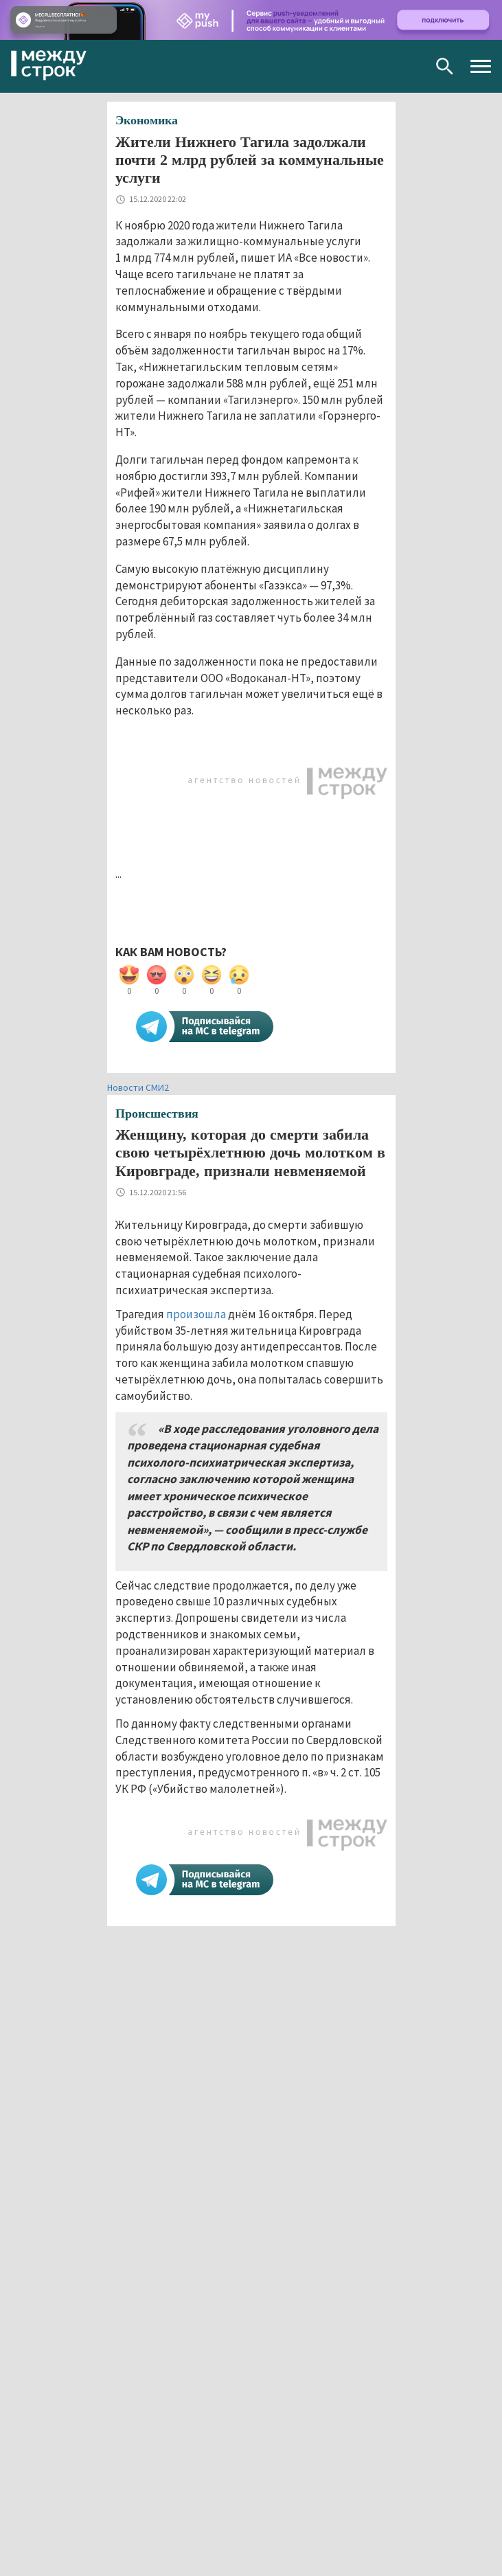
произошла (196, 1314)
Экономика (146, 120)
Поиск (444, 66)
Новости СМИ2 (138, 1087)
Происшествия (156, 1113)
